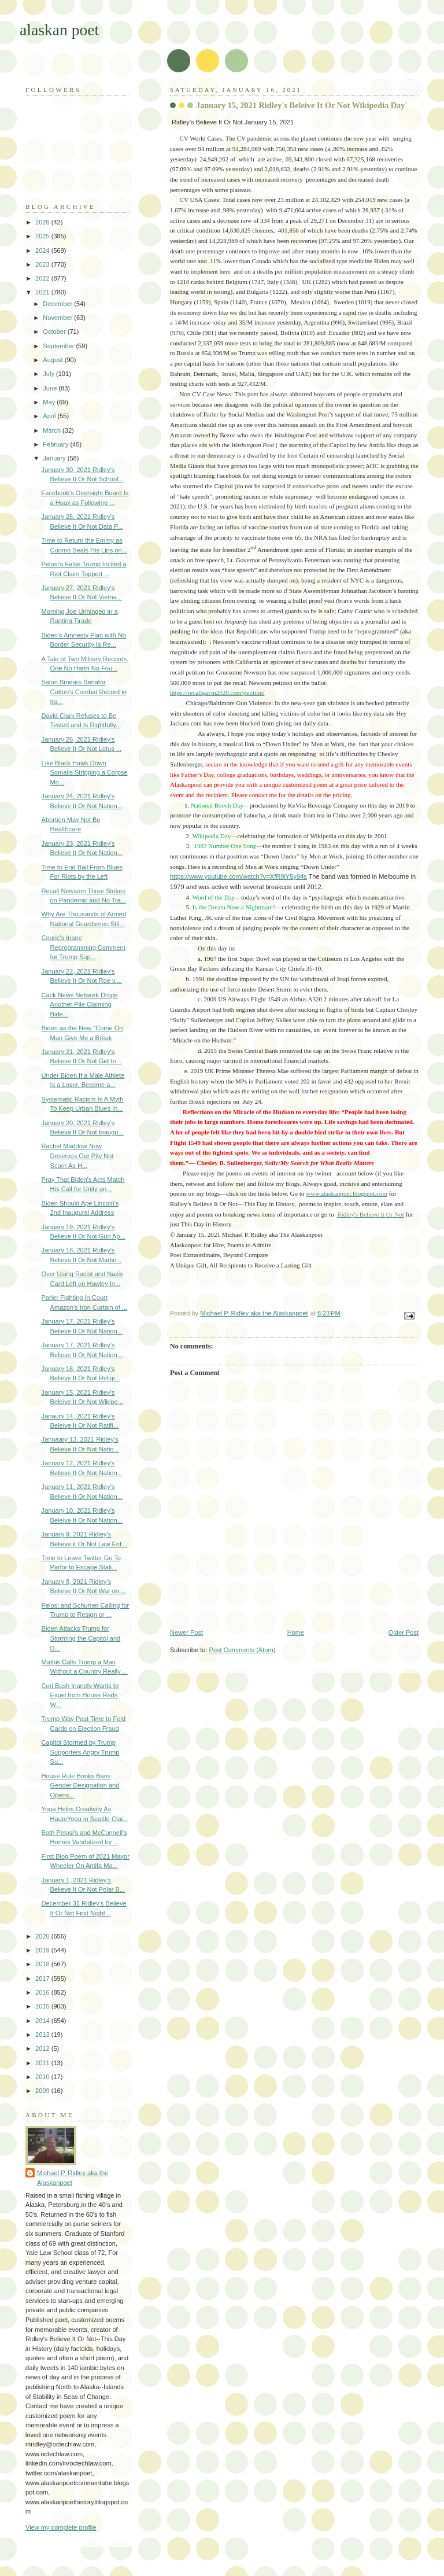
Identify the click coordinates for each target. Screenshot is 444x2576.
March (52, 430)
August (53, 359)
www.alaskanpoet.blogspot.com (346, 1193)
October (55, 331)
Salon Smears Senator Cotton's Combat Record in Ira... (84, 692)
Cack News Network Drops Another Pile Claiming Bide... (80, 1005)
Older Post (403, 1632)
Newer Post (186, 1632)
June (50, 388)
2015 (43, 2006)
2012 (43, 2048)
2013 (43, 2034)
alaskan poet (59, 30)
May (50, 402)
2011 (43, 2062)
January (55, 458)
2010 (43, 2076)
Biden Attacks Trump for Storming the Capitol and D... (81, 1638)
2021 (43, 292)
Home (295, 1632)
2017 (43, 1978)
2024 (43, 250)
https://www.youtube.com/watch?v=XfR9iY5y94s (238, 876)
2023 (43, 264)
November (58, 317)
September (59, 345)
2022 (43, 278)
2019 (43, 1950)
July (49, 373)
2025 (43, 236)
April (50, 415)
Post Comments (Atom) (242, 1649)
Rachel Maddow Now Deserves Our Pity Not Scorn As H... (78, 1156)
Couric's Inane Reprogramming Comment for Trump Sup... (83, 947)
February (56, 444)
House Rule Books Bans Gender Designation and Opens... (81, 1785)
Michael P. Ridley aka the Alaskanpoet (72, 2177)
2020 (43, 1936)
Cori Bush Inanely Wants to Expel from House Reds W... (80, 1695)
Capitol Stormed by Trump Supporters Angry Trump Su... (81, 1752)
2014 (43, 2020)
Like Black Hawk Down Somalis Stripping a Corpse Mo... (85, 773)
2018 (43, 1963)
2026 (43, 222)
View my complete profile (61, 2527)
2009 (43, 2090)
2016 (43, 1992)
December (58, 303)
